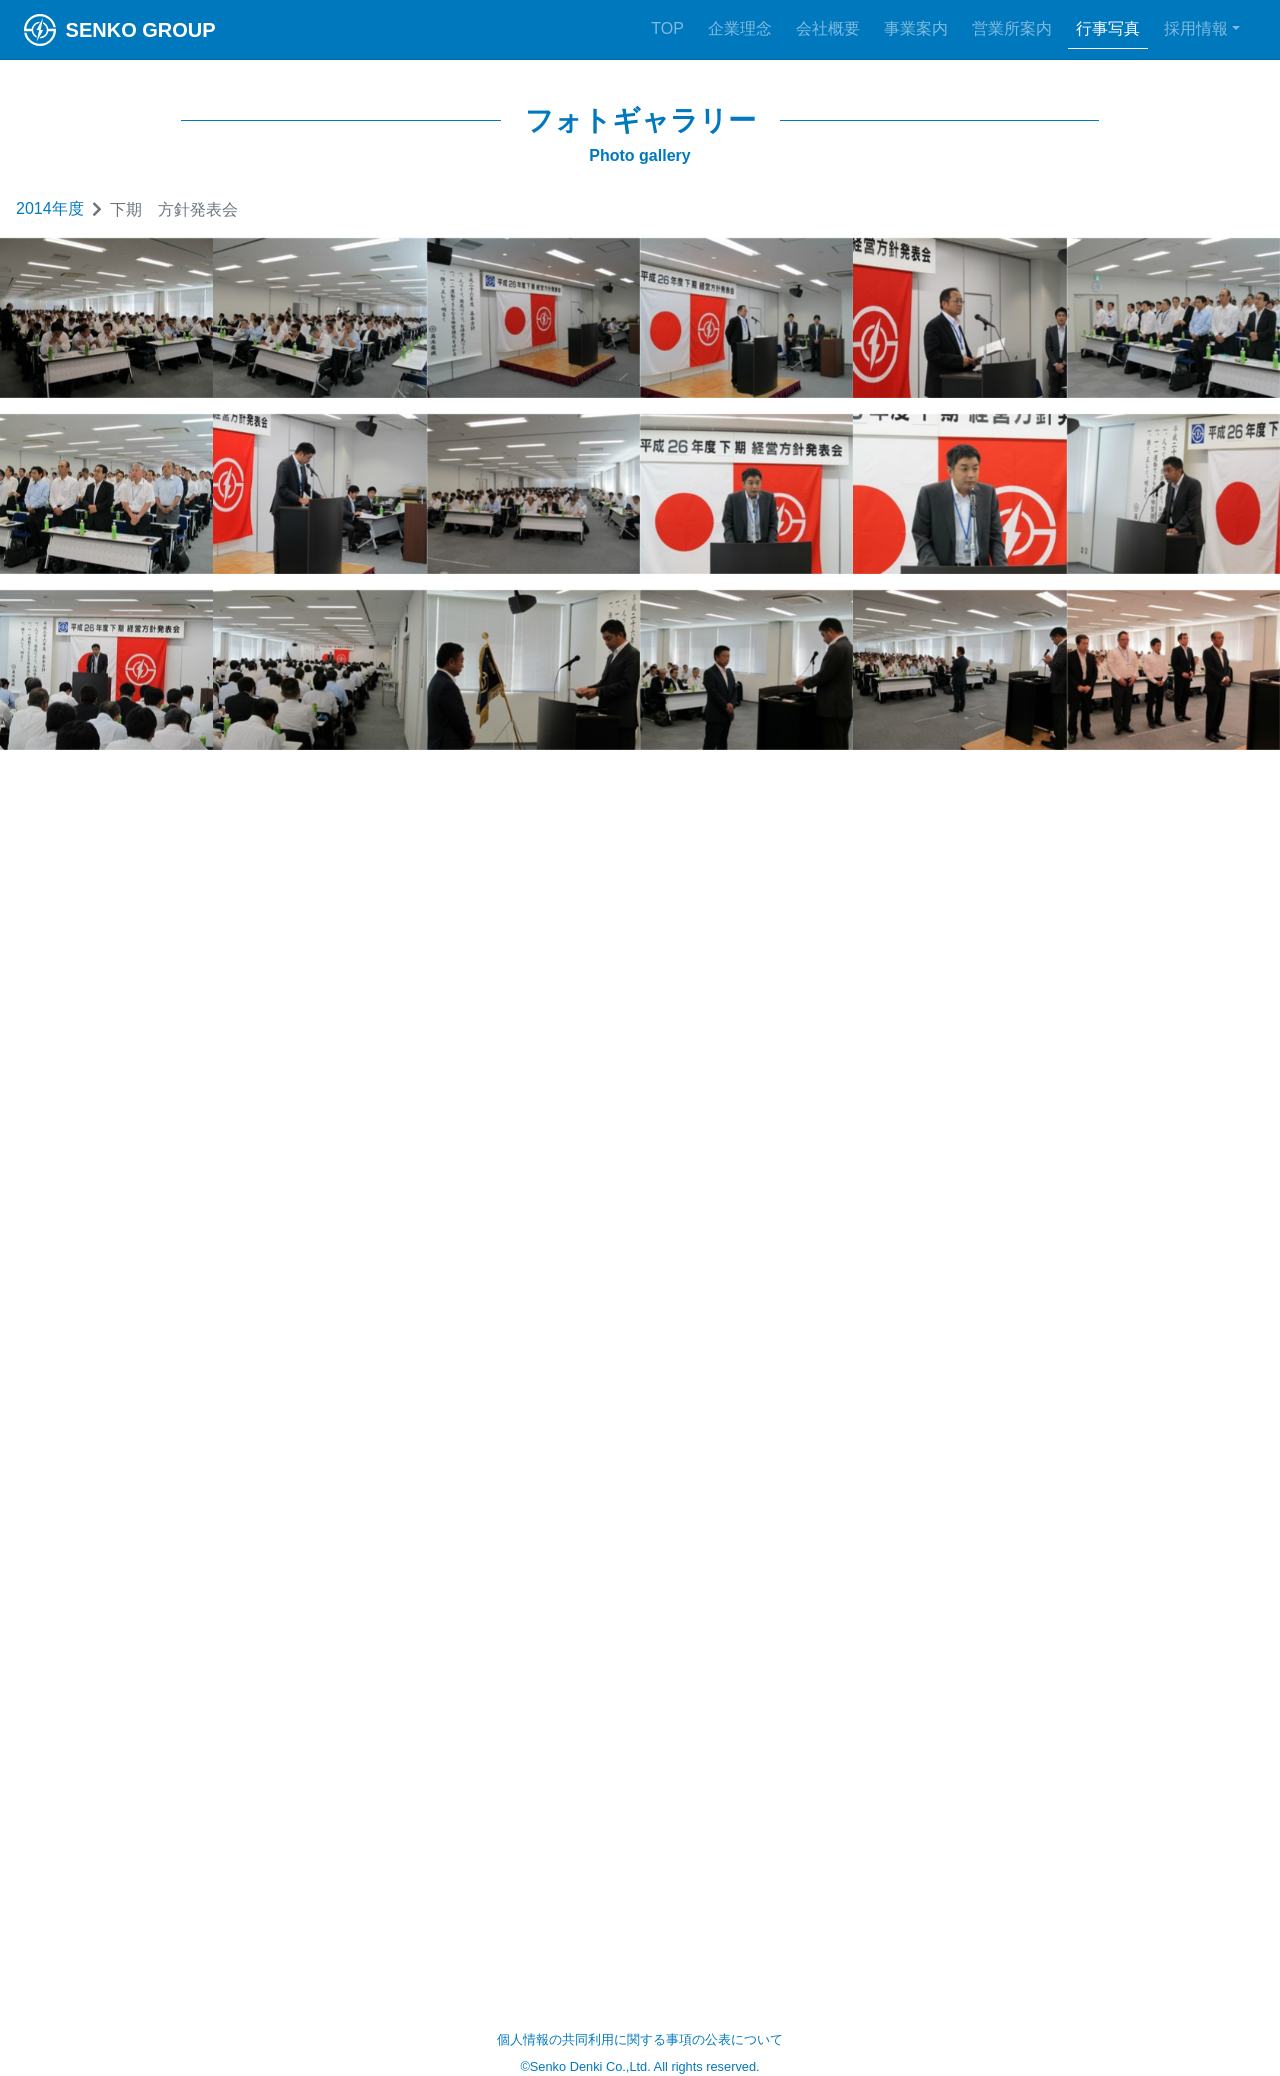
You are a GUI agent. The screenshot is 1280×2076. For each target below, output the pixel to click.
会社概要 (828, 28)
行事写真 (1108, 28)
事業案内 (916, 28)
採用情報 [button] (1196, 28)
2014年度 (50, 208)
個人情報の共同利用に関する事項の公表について (640, 2039)
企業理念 (740, 28)
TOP (667, 28)
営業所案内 (1012, 28)
